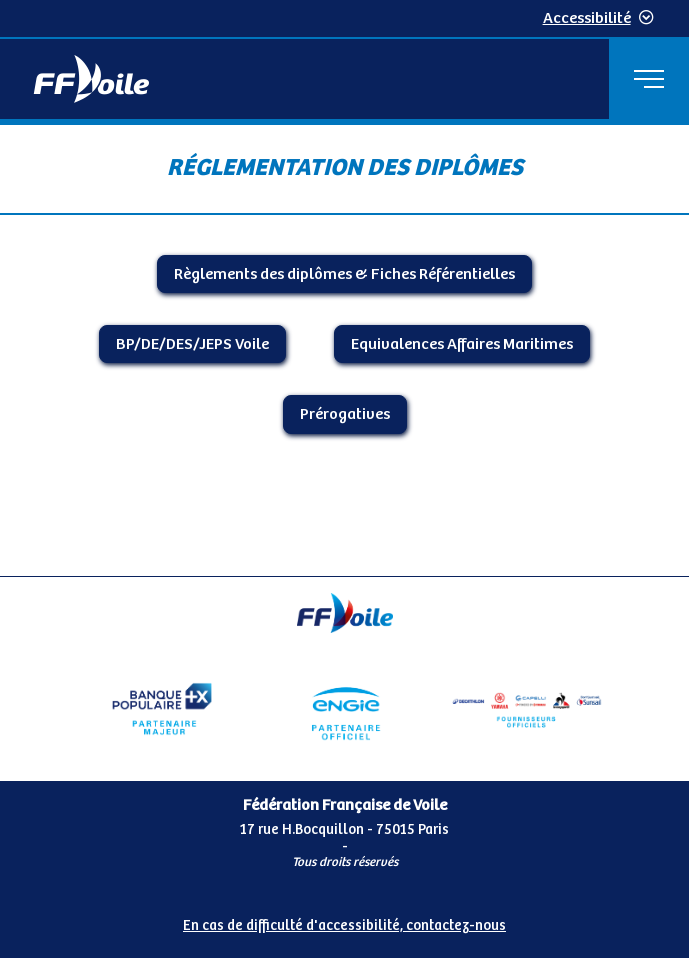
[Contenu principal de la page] (344, 349)
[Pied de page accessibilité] (344, 922)
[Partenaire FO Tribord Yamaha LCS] (527, 709)
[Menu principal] (649, 79)
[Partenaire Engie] (344, 709)
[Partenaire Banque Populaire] (162, 709)
